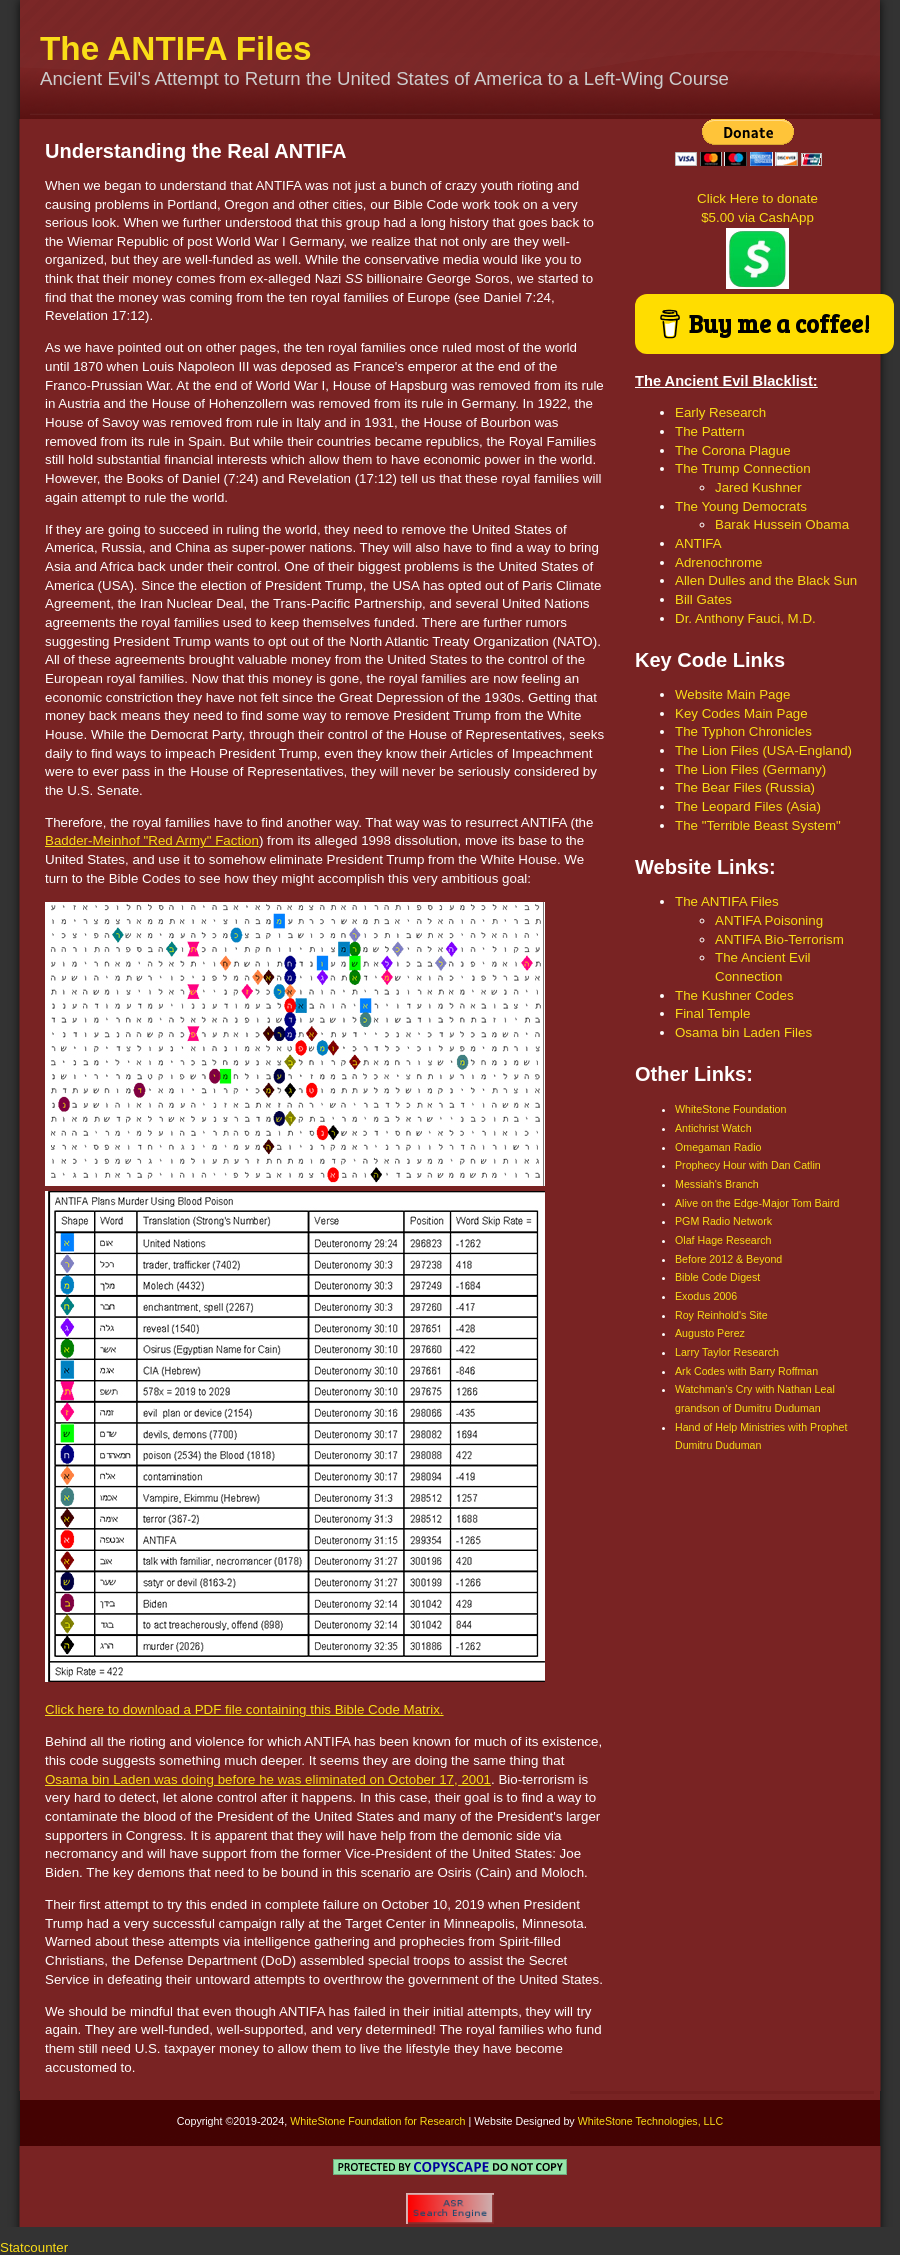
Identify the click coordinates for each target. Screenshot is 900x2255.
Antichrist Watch (713, 1128)
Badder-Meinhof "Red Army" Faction (152, 840)
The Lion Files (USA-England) (763, 750)
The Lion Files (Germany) (750, 769)
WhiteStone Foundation (730, 1109)
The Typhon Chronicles (743, 731)
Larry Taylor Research (727, 1352)
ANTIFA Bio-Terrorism (779, 939)
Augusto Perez (710, 1333)
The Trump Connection (743, 468)
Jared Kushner (758, 487)
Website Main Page (732, 694)
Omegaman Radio (718, 1147)
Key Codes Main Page (741, 713)
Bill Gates (703, 599)
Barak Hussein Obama (782, 524)
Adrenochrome (718, 562)
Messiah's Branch (717, 1184)
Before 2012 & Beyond (728, 1259)
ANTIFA (698, 543)
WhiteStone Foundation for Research (377, 2121)
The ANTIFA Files (176, 48)
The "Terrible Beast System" (758, 825)
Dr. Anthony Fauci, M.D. (745, 618)
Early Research (720, 412)
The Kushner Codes (734, 995)
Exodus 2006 (706, 1296)
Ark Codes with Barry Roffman (746, 1371)
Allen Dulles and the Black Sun (766, 580)
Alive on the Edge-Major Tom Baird (757, 1203)
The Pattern (710, 431)
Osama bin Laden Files (743, 1032)
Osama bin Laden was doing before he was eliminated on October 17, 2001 (268, 1779)
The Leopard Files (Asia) (748, 806)
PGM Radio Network (723, 1221)
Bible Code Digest (717, 1277)
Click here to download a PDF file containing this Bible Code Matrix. (244, 1709)
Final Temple (712, 1013)
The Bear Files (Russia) (745, 787)
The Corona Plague (733, 450)
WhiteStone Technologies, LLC (651, 2121)
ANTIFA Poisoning (769, 920)
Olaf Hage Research (723, 1240)
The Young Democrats (741, 506)
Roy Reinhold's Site (721, 1315)
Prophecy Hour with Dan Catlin (748, 1165)
